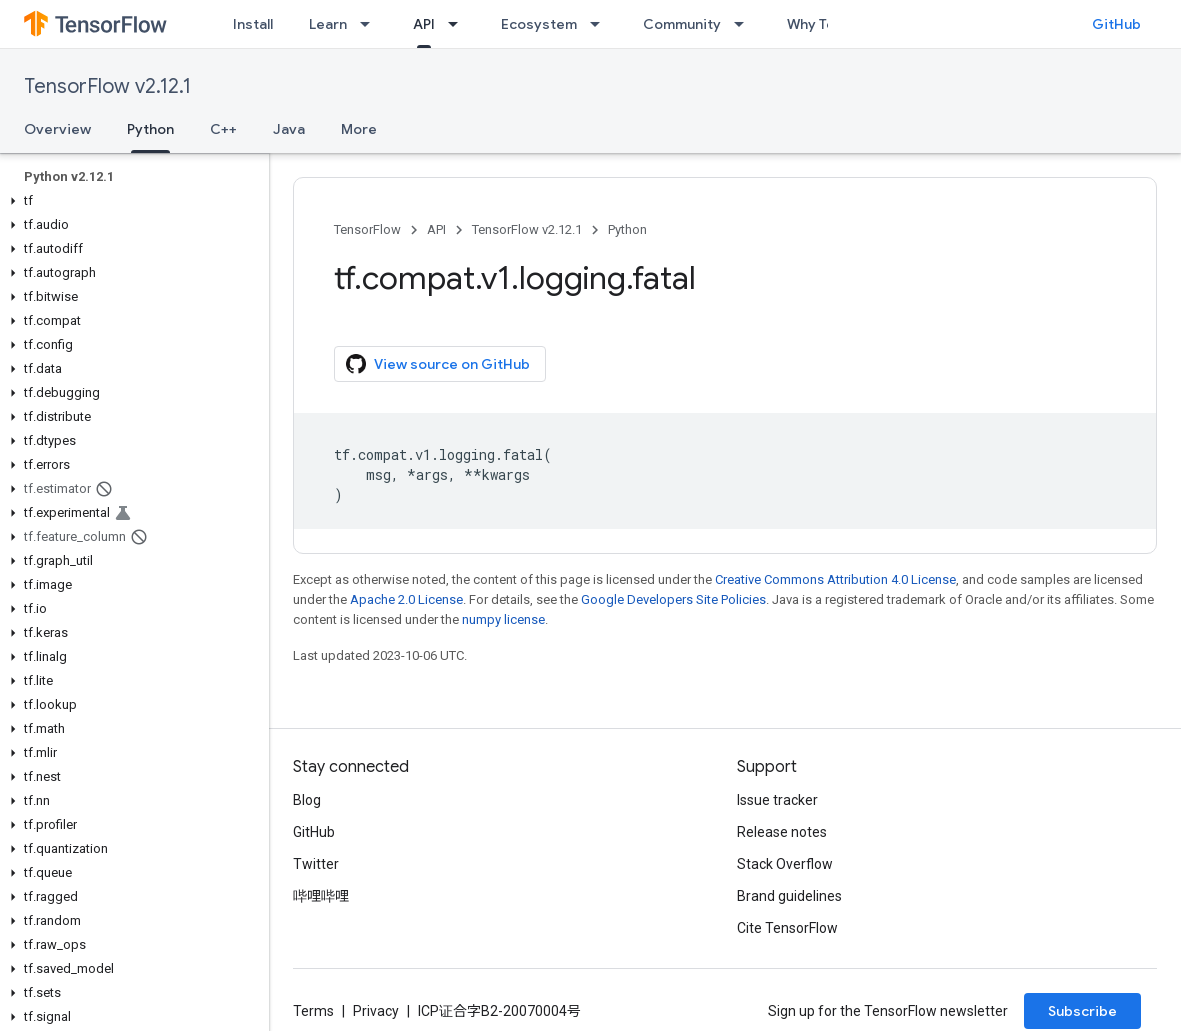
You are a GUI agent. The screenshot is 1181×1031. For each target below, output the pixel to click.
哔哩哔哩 (321, 896)
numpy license (503, 619)
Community (682, 24)
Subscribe (1082, 1011)
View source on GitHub (438, 364)
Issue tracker (777, 800)
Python (627, 229)
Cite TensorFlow (787, 928)
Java (289, 129)
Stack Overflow (785, 864)
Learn (328, 24)
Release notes (782, 832)
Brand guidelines (789, 896)
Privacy (376, 1011)
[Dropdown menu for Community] (745, 24)
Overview (57, 129)
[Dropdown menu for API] (459, 24)
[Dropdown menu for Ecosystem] (601, 24)
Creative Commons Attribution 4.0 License (835, 579)
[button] (130, 201)
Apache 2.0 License (406, 599)
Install (253, 24)
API (436, 229)
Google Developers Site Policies (673, 599)
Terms (313, 1011)
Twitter (316, 864)
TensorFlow (367, 229)
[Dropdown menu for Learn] (371, 24)
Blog (307, 800)
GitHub (1116, 24)
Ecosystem (539, 24)
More (359, 129)
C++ (223, 129)
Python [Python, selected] (150, 129)
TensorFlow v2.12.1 (107, 86)
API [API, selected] (424, 24)
